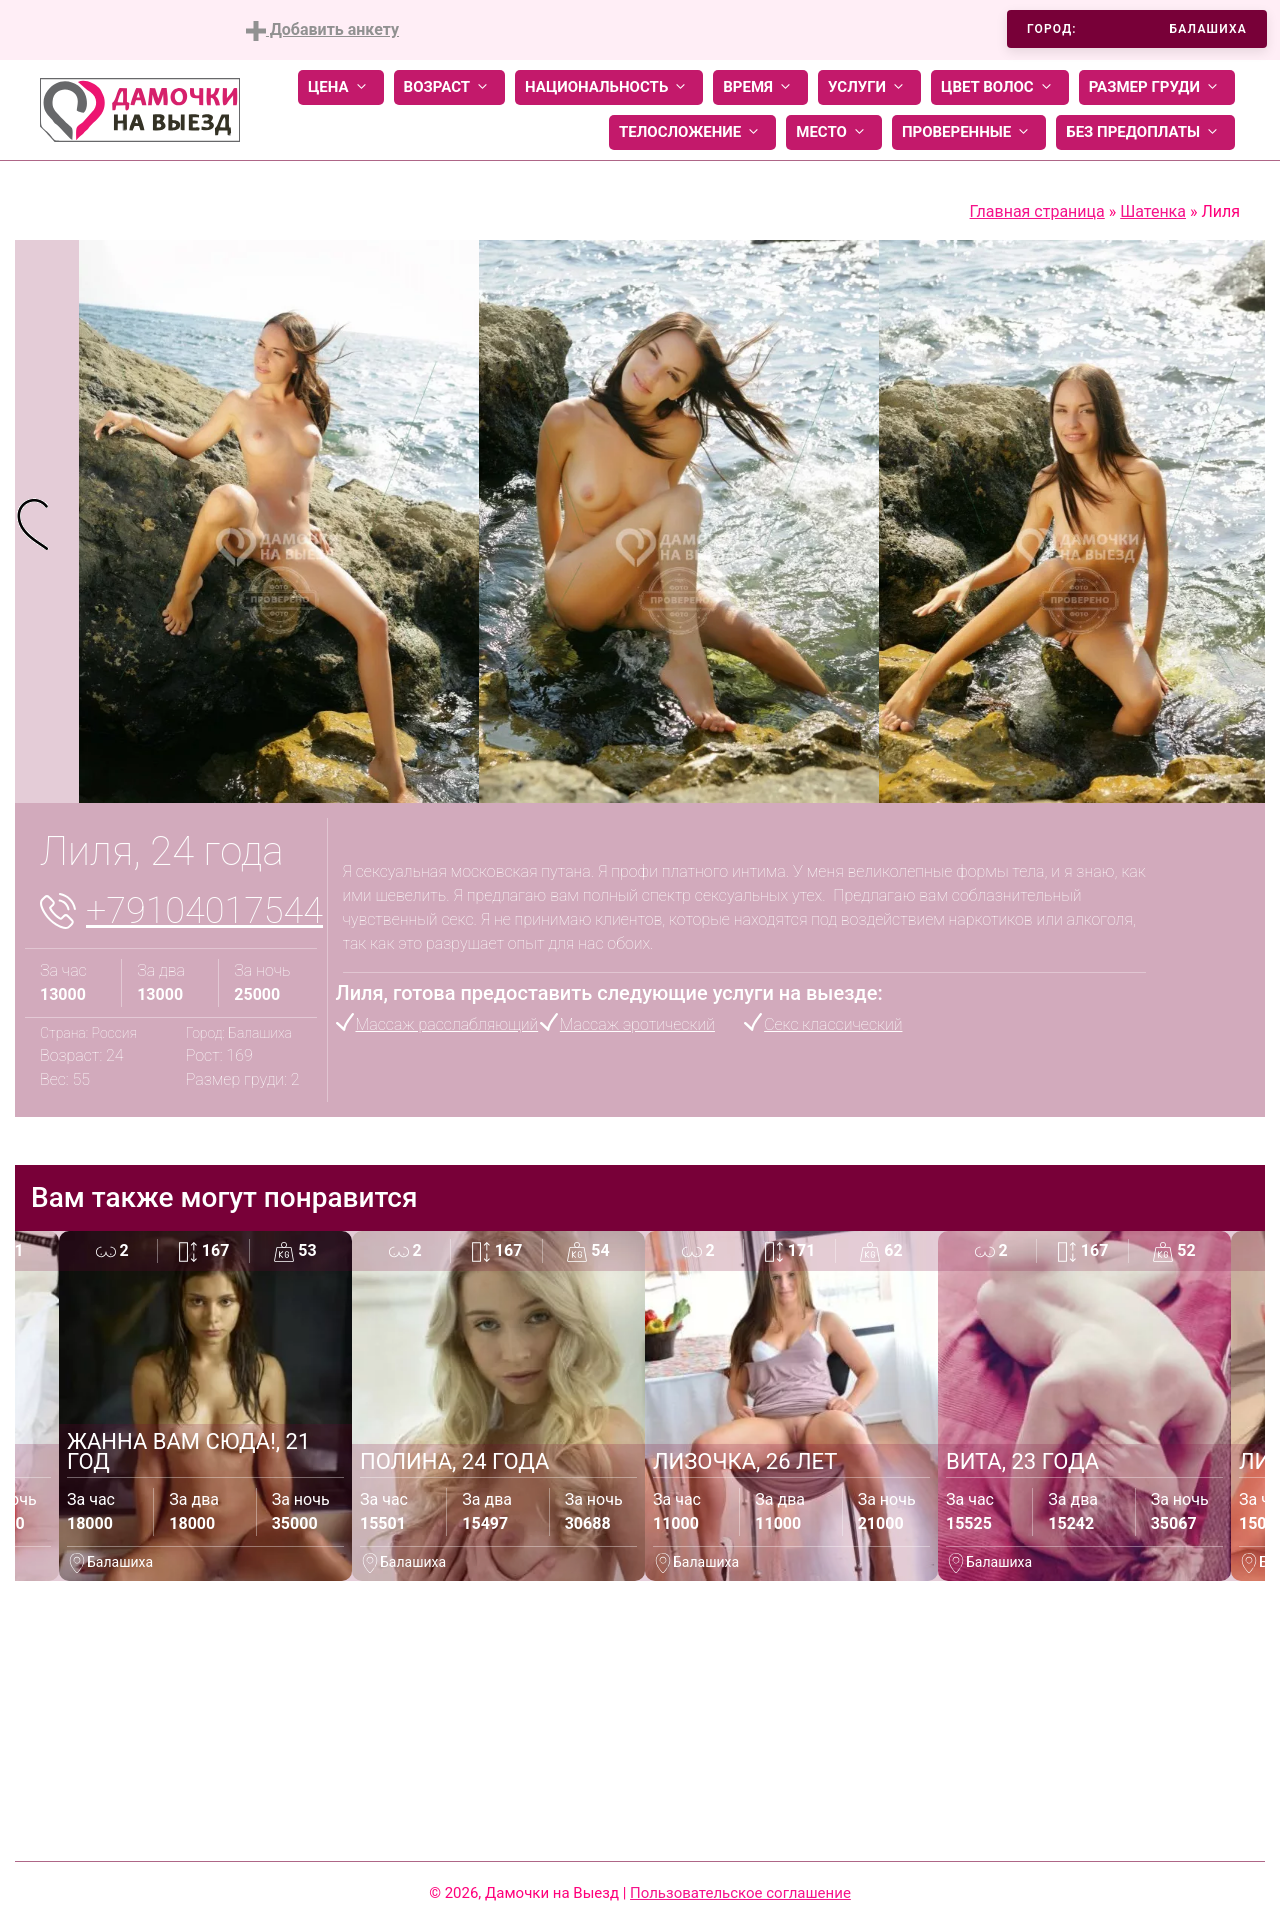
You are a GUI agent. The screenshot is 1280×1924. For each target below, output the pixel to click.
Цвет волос (1000, 87)
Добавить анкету (322, 30)
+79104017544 (204, 911)
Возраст (449, 87)
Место (834, 132)
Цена (341, 87)
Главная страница (1037, 211)
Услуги (869, 87)
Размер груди (1157, 87)
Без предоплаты (1145, 132)
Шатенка (1153, 211)
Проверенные (969, 132)
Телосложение (692, 132)
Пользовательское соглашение (740, 1893)
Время (760, 87)
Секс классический (833, 1024)
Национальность (609, 87)
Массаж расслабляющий (447, 1024)
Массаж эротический (637, 1024)
